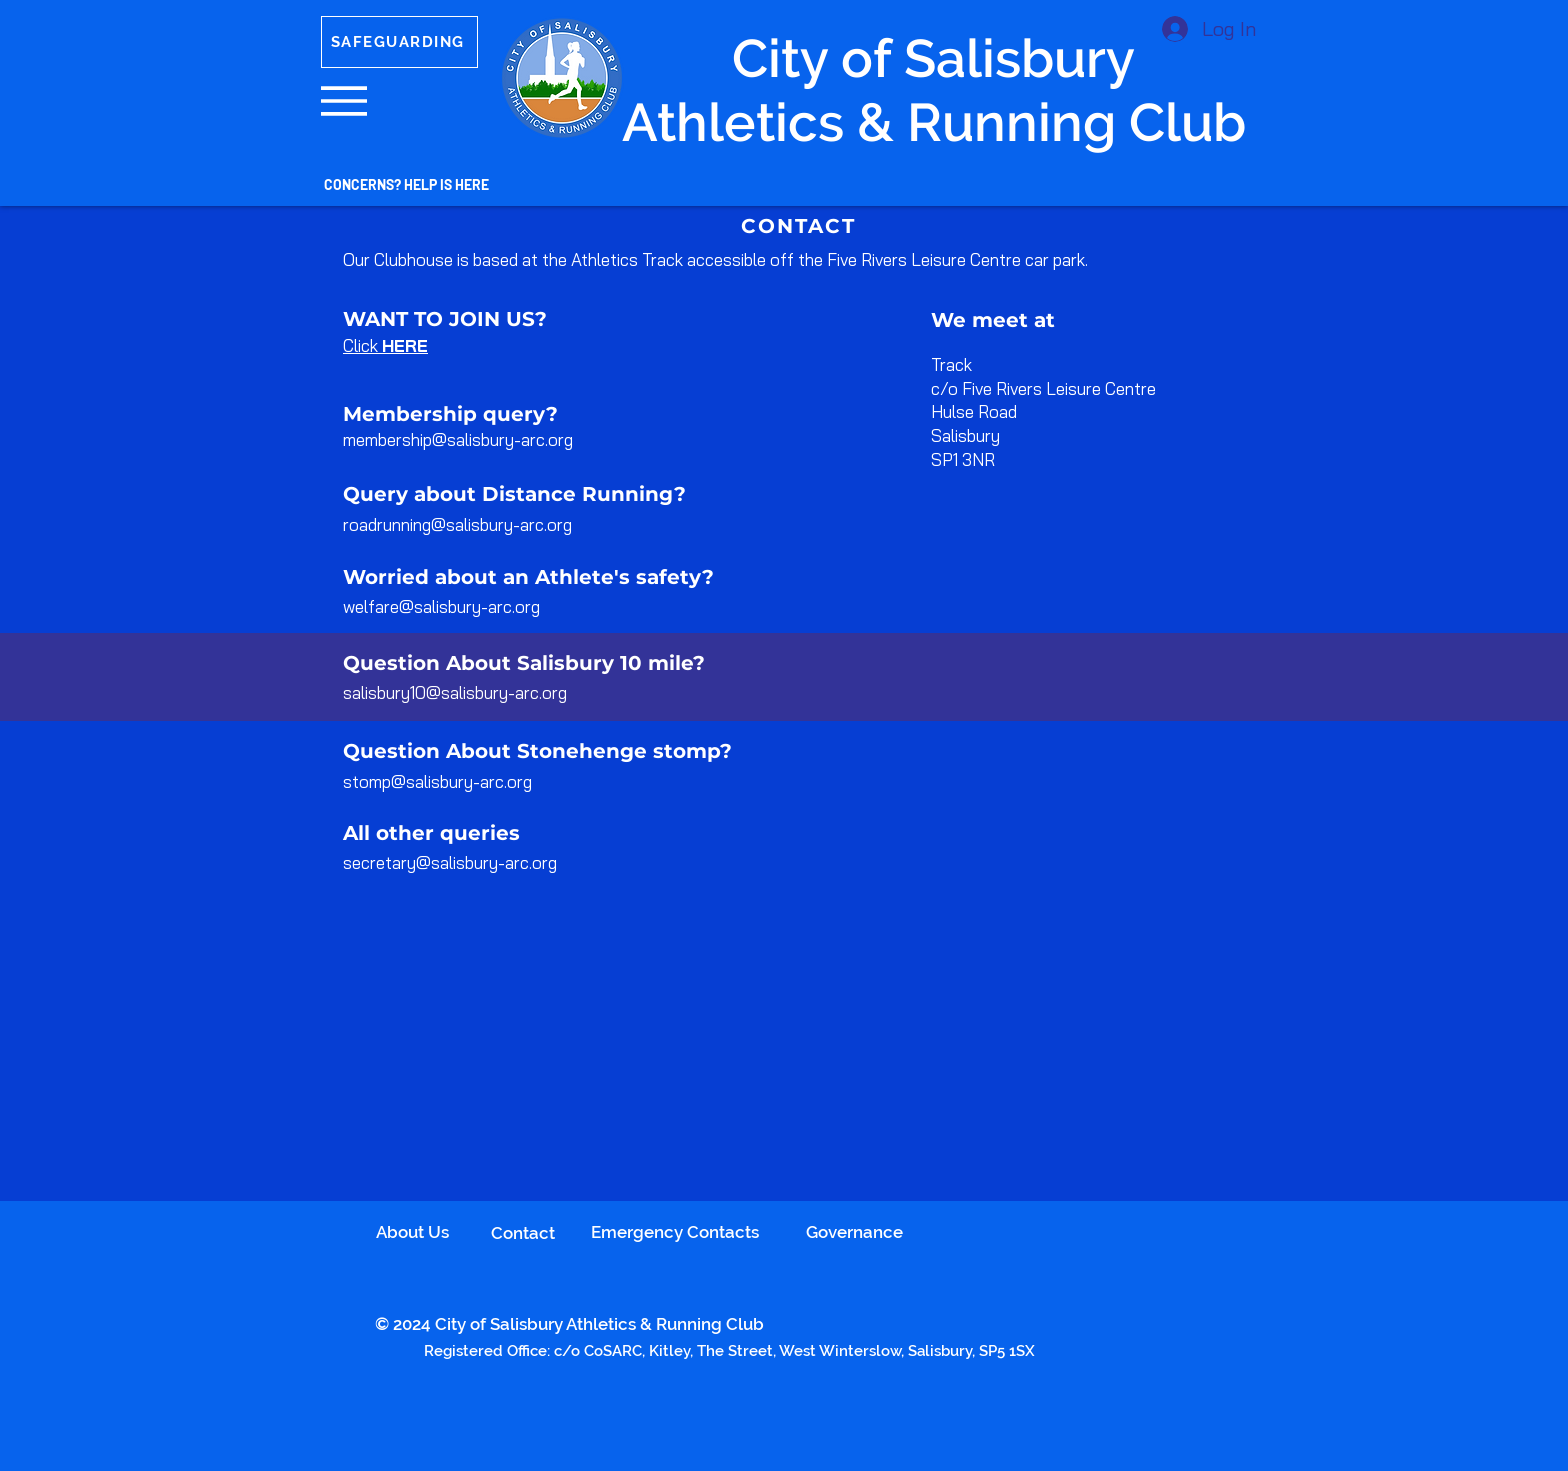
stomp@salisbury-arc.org (437, 781)
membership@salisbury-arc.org (458, 439)
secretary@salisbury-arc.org (450, 862)
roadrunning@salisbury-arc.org (457, 524)
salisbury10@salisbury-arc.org (455, 692)
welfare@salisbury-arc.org (441, 606)
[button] (344, 101)
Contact (523, 1233)
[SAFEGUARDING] (399, 42)
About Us (412, 1232)
